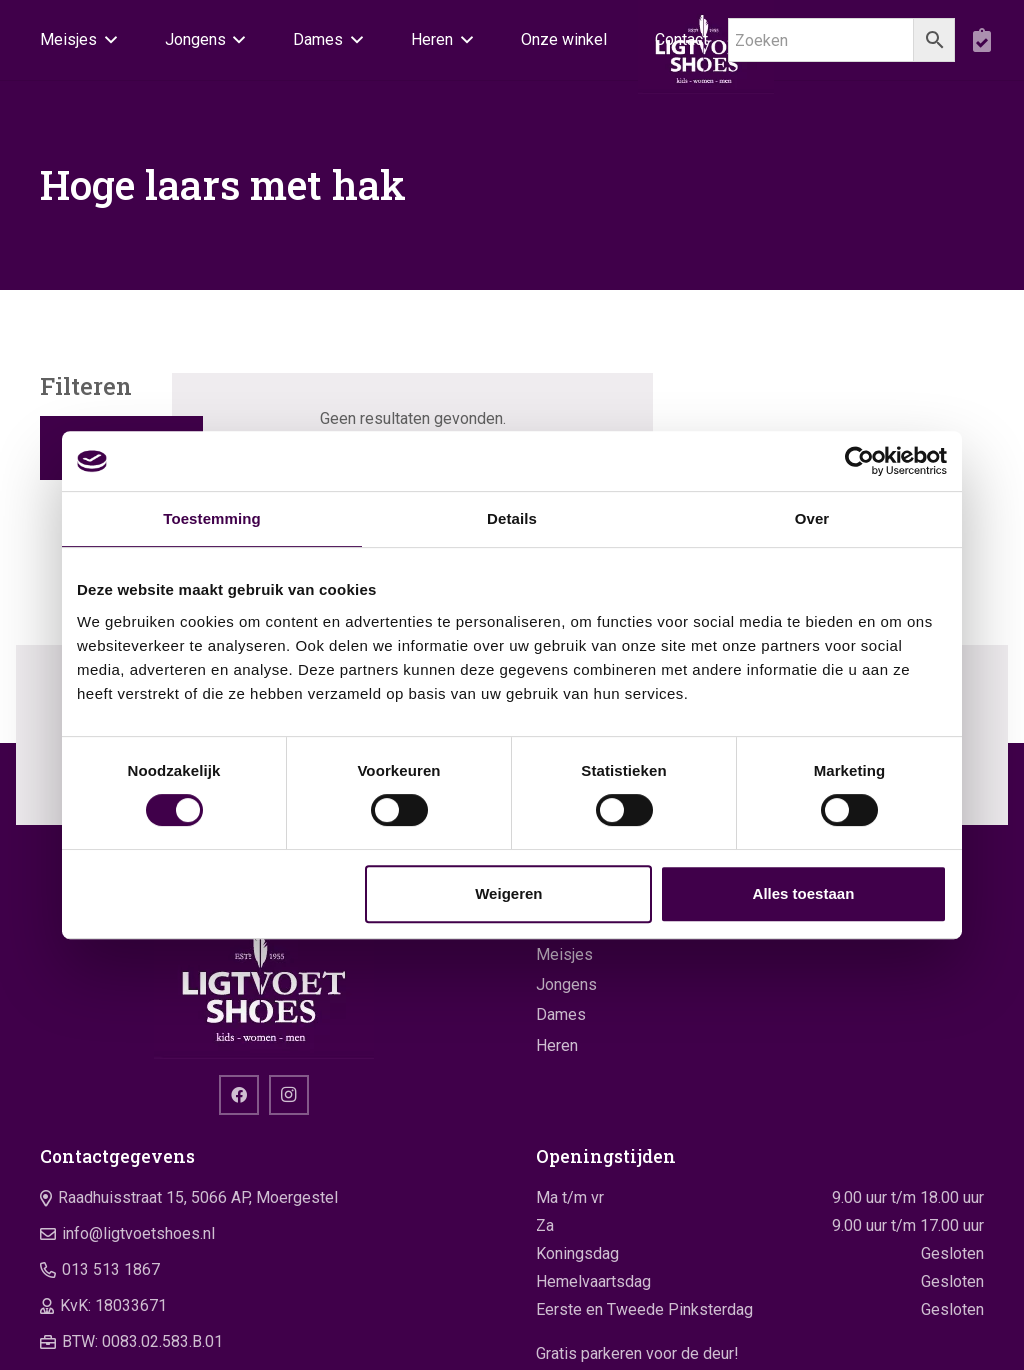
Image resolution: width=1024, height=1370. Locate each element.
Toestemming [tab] (212, 518)
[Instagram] (289, 1095)
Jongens (566, 984)
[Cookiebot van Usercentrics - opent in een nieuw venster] (859, 461)
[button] (107, 40)
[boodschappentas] (981, 40)
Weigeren (508, 893)
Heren (557, 1045)
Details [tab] (512, 518)
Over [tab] (812, 518)
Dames (561, 1014)
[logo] (264, 983)
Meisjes (564, 954)
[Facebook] (239, 1095)
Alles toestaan (804, 893)
